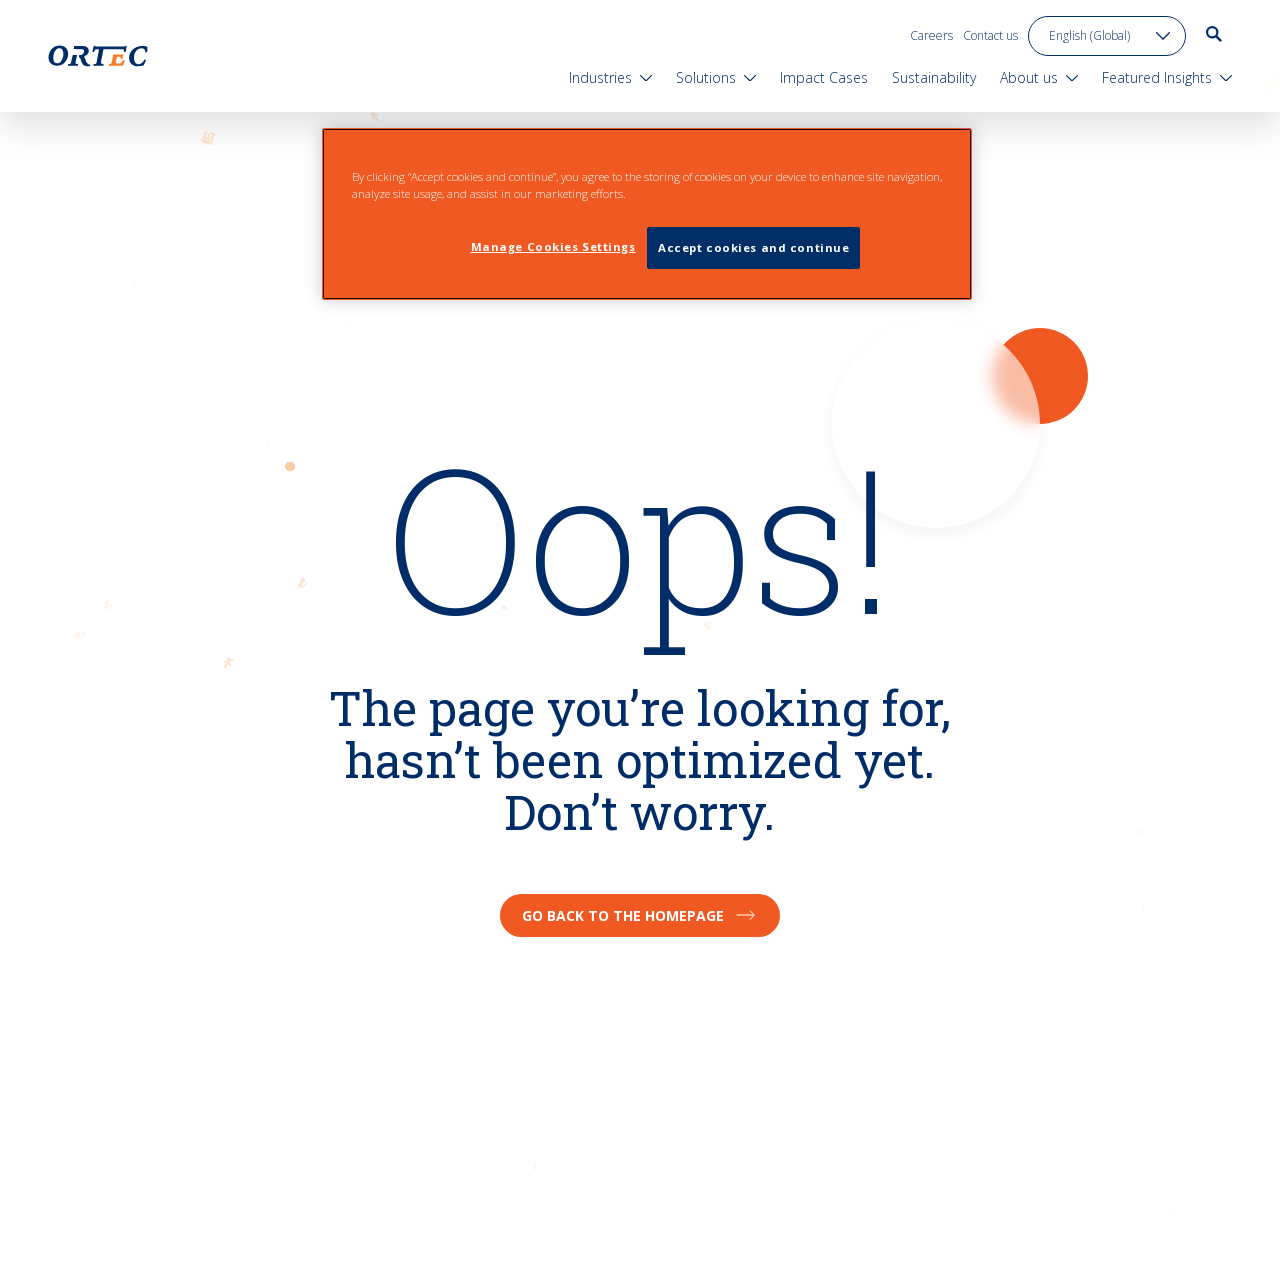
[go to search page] (1214, 34)
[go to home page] (98, 56)
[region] (647, 214)
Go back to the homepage (640, 915)
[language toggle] (1107, 36)
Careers (931, 35)
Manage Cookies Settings (553, 246)
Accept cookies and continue (753, 247)
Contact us (990, 35)
